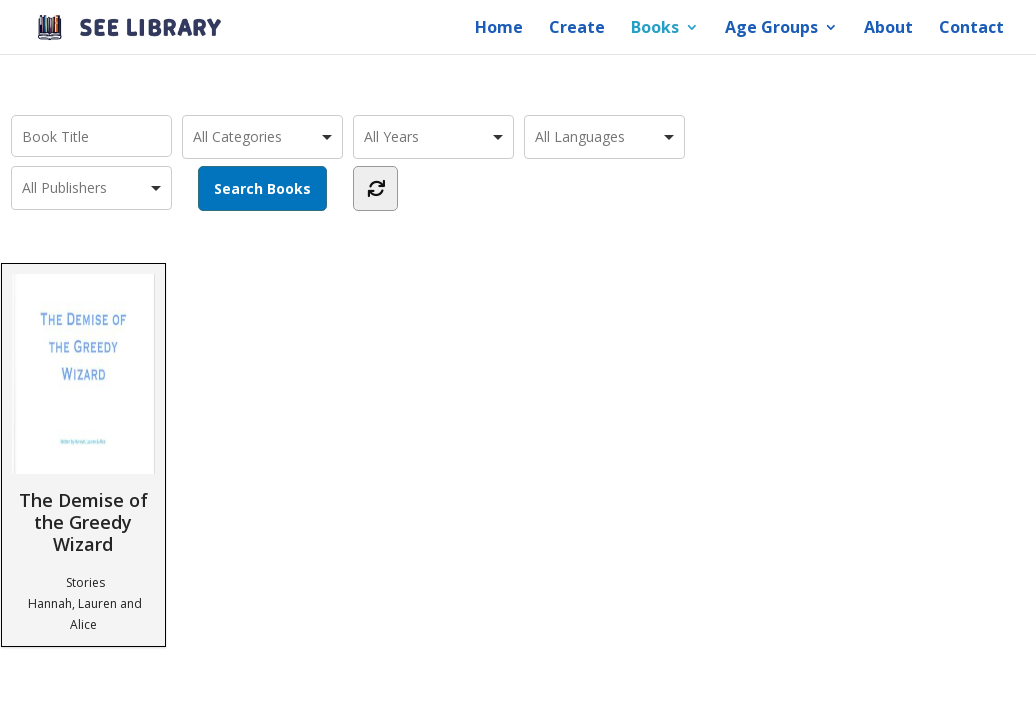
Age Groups (771, 29)
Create (577, 29)
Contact (971, 29)
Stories (85, 582)
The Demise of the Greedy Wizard (83, 414)
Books (655, 29)
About (888, 29)
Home (499, 29)
